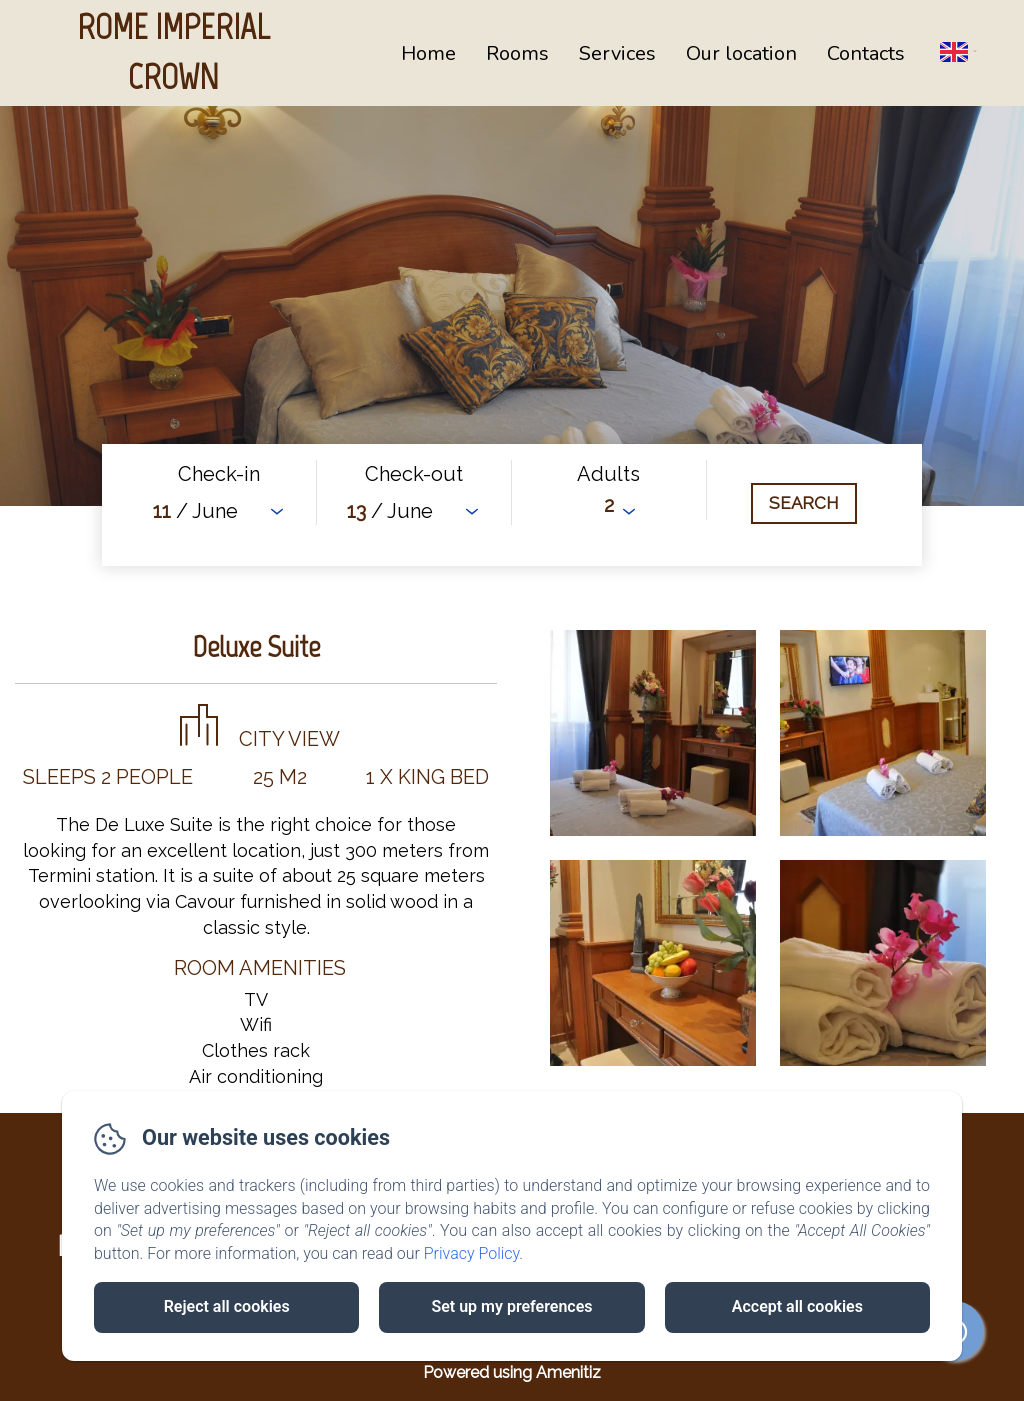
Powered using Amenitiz (512, 1372)
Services (617, 53)
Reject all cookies (227, 1306)
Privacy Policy (472, 1253)
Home (428, 53)
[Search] (804, 503)
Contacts (866, 53)
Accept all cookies (797, 1306)
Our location (741, 53)
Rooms (517, 53)
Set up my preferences (511, 1306)
